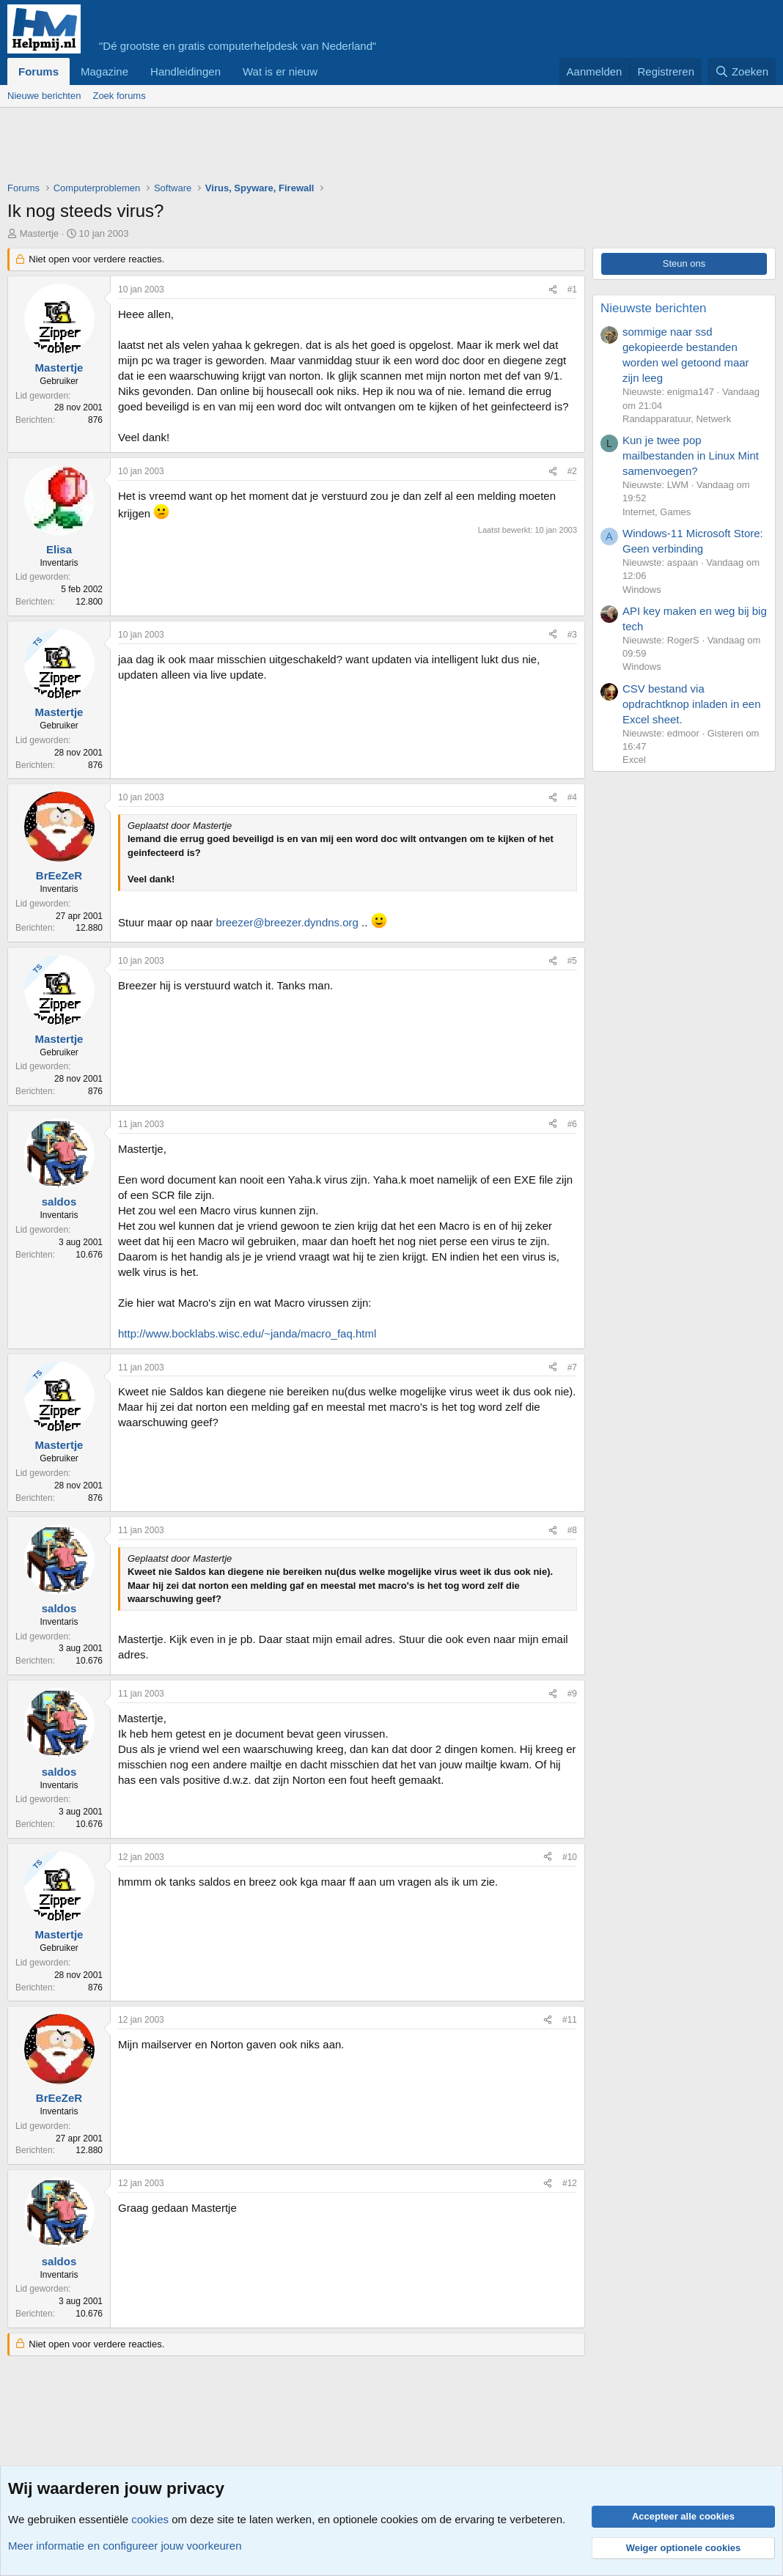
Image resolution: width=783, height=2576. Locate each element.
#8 (572, 1530)
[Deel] (552, 289)
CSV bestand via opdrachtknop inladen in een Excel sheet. (691, 704)
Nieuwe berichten (44, 95)
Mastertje (39, 233)
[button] (329, 71)
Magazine (104, 71)
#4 (572, 797)
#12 (569, 2183)
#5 (572, 961)
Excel (634, 759)
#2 (572, 471)
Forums (38, 71)
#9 (572, 1694)
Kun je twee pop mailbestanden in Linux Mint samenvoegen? (690, 455)
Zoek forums (118, 95)
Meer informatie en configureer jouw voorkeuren (125, 2545)
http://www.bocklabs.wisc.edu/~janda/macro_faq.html (247, 1333)
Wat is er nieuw (280, 71)
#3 (572, 635)
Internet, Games (656, 511)
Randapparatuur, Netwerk (676, 418)
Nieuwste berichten (653, 308)
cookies (150, 2519)
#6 (572, 1124)
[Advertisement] (274, 148)
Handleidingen (185, 71)
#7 (572, 1367)
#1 (572, 289)
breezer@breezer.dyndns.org (287, 922)
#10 (569, 1857)
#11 (569, 2020)
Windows (641, 589)
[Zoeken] (741, 71)
